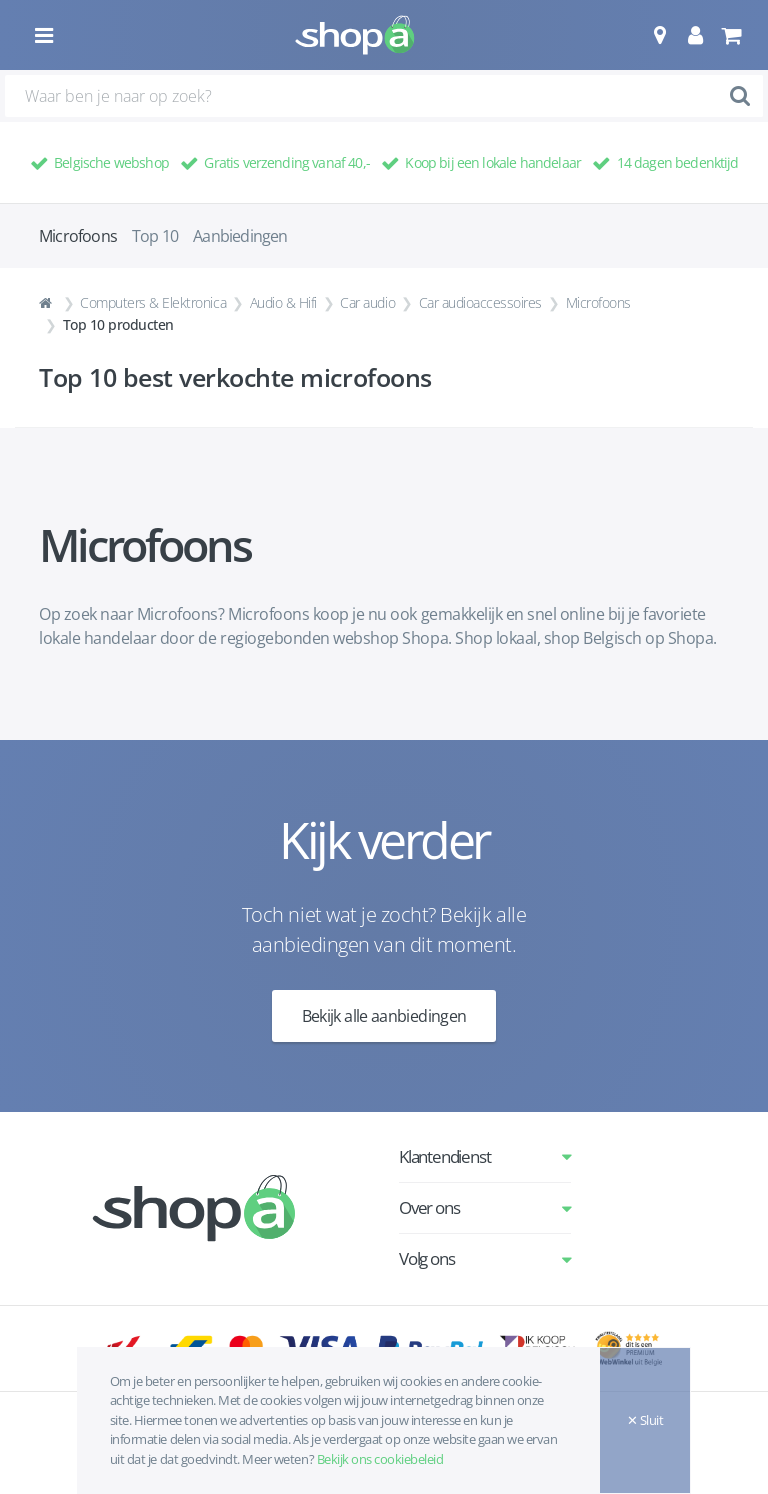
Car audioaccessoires (480, 302)
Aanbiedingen (240, 236)
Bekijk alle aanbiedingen (384, 1016)
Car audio (367, 302)
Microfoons (598, 302)
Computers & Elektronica (153, 302)
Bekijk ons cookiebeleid (380, 1459)
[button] (659, 35)
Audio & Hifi (283, 302)
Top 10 (155, 236)
